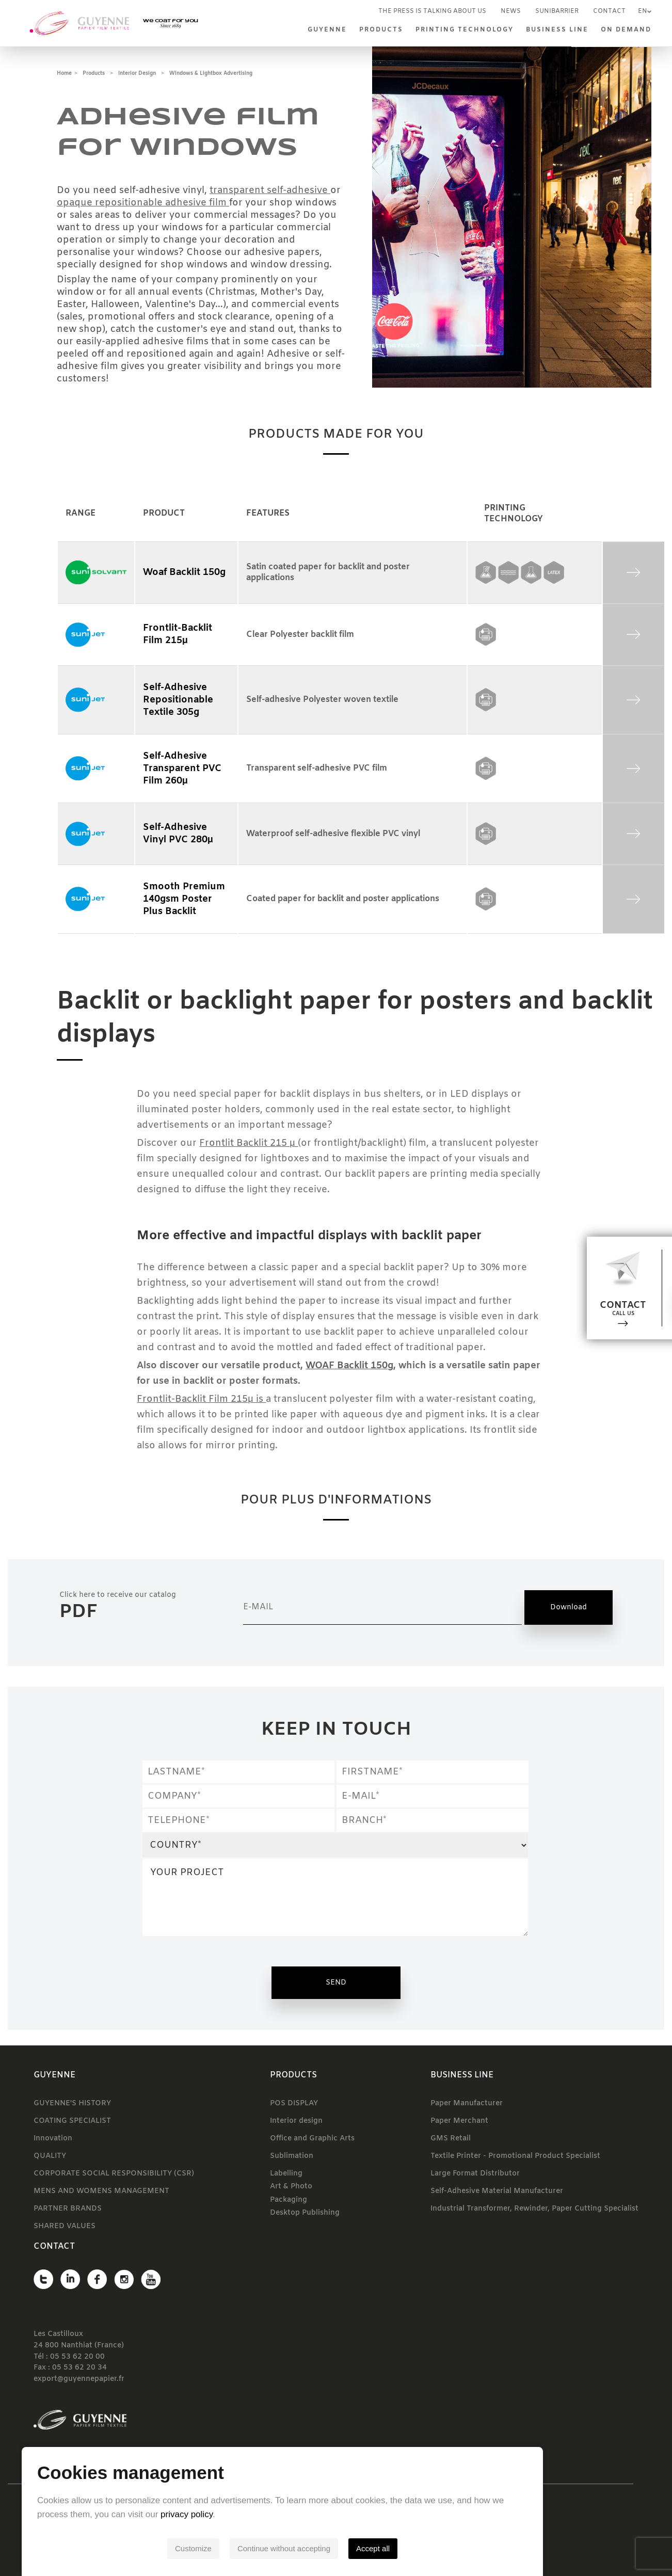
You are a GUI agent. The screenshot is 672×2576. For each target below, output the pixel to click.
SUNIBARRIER (557, 11)
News (511, 11)
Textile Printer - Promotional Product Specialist (515, 2156)
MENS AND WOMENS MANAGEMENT (101, 2191)
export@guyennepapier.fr (79, 2379)
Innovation (53, 2138)
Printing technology (464, 30)
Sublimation (291, 2156)
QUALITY (50, 2156)
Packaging (288, 2200)
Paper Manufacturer (466, 2103)
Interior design (137, 73)
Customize (247, 2548)
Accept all (426, 2548)
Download (568, 1607)
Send (336, 1983)
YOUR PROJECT (335, 1897)
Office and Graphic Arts (312, 2138)
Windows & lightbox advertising (210, 73)
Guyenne (327, 30)
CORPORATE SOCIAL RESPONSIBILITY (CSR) (114, 2174)
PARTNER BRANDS (68, 2209)
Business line (557, 30)
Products (381, 30)
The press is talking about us (432, 11)
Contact (609, 11)
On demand (626, 30)
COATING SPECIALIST (72, 2121)
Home (64, 73)
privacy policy (240, 2514)
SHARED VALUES (64, 2226)
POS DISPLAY (294, 2103)
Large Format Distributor (475, 2174)
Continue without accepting (337, 2548)
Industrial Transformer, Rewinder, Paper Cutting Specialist (534, 2209)
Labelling (286, 2174)
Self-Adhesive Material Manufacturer (496, 2191)
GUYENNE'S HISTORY (72, 2103)
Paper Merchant (459, 2121)
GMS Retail (450, 2138)
